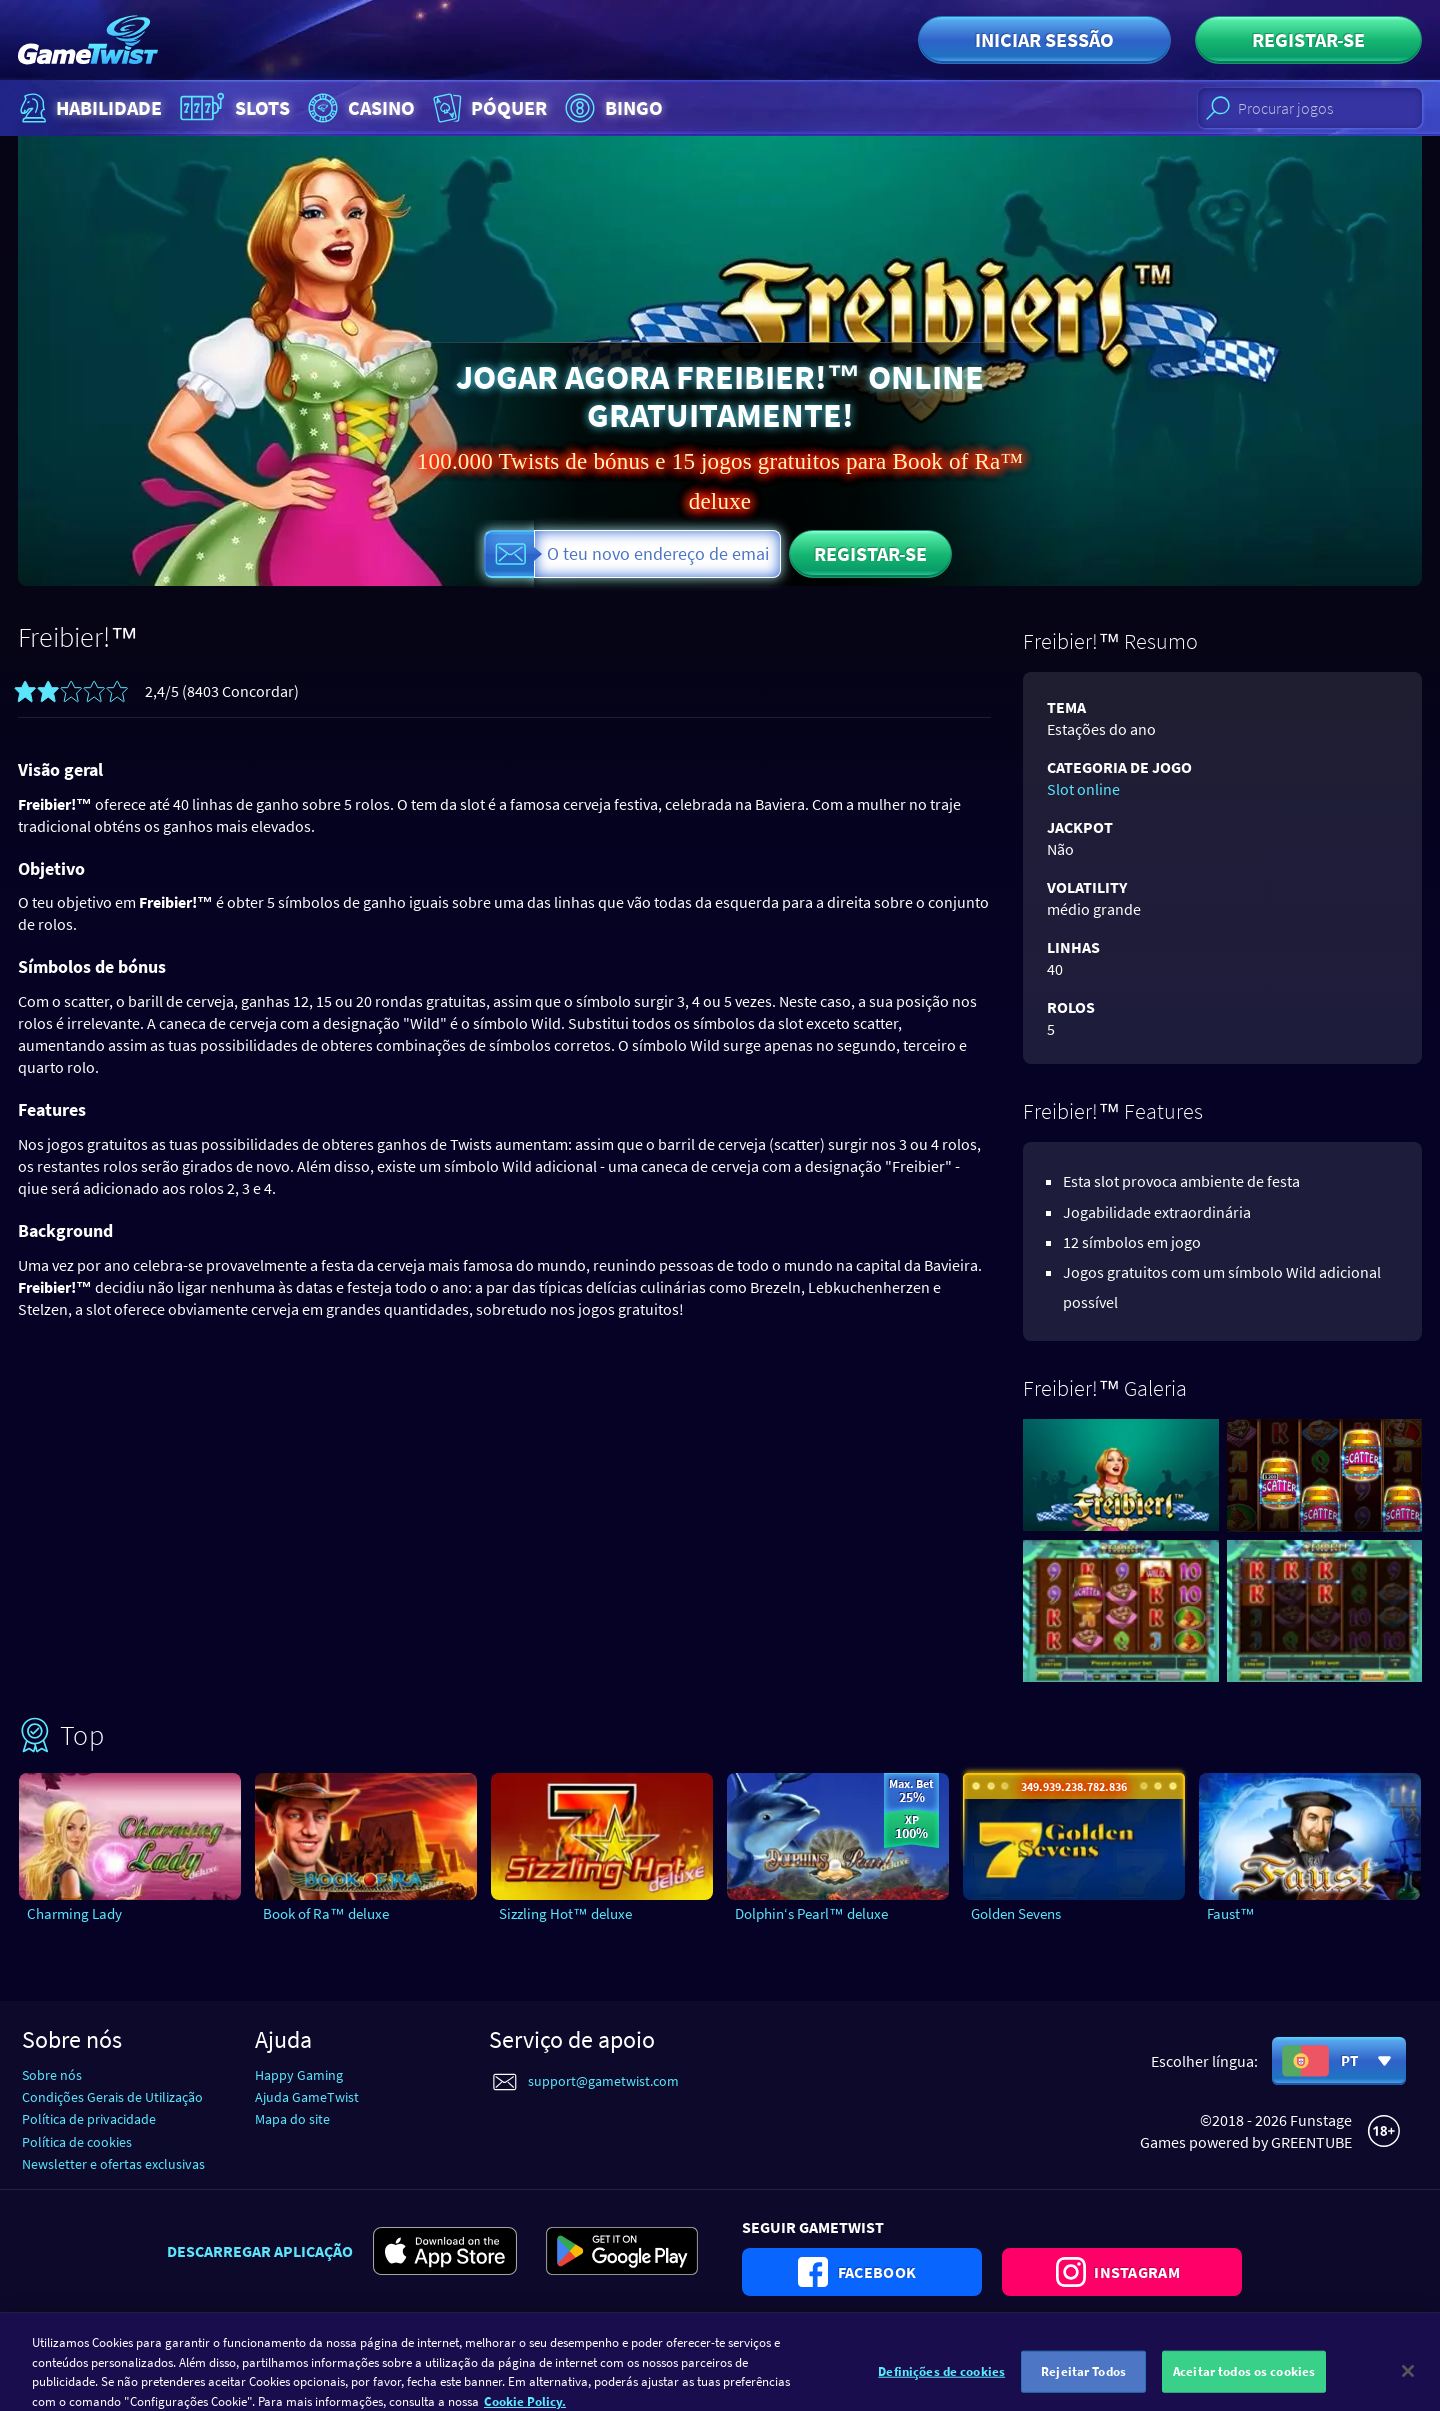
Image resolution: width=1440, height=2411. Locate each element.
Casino (359, 108)
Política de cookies (77, 2142)
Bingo (611, 108)
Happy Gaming (299, 2075)
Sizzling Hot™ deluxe (565, 1913)
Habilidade (88, 108)
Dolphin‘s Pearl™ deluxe (811, 1913)
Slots (232, 108)
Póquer (488, 108)
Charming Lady (74, 1913)
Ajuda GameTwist (307, 2097)
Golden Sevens (1016, 1913)
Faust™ (1231, 1913)
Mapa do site (292, 2119)
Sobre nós (52, 2075)
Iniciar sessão (1044, 39)
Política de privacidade (89, 2119)
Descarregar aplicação (260, 2251)
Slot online (1083, 789)
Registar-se (1308, 39)
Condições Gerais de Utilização (112, 2097)
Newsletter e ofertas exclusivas (113, 2164)
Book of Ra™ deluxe (326, 1913)
